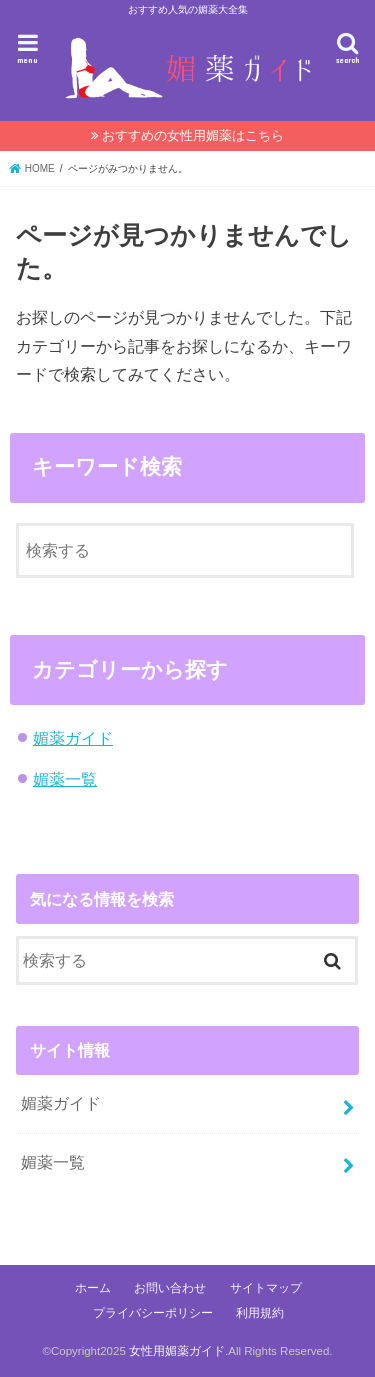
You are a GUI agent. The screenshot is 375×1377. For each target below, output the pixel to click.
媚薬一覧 (65, 779)
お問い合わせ (170, 1288)
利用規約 (260, 1313)
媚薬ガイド (73, 738)
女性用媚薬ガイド (177, 1351)
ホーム (93, 1288)
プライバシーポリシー (153, 1313)
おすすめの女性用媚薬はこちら (193, 135)
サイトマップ (266, 1288)
